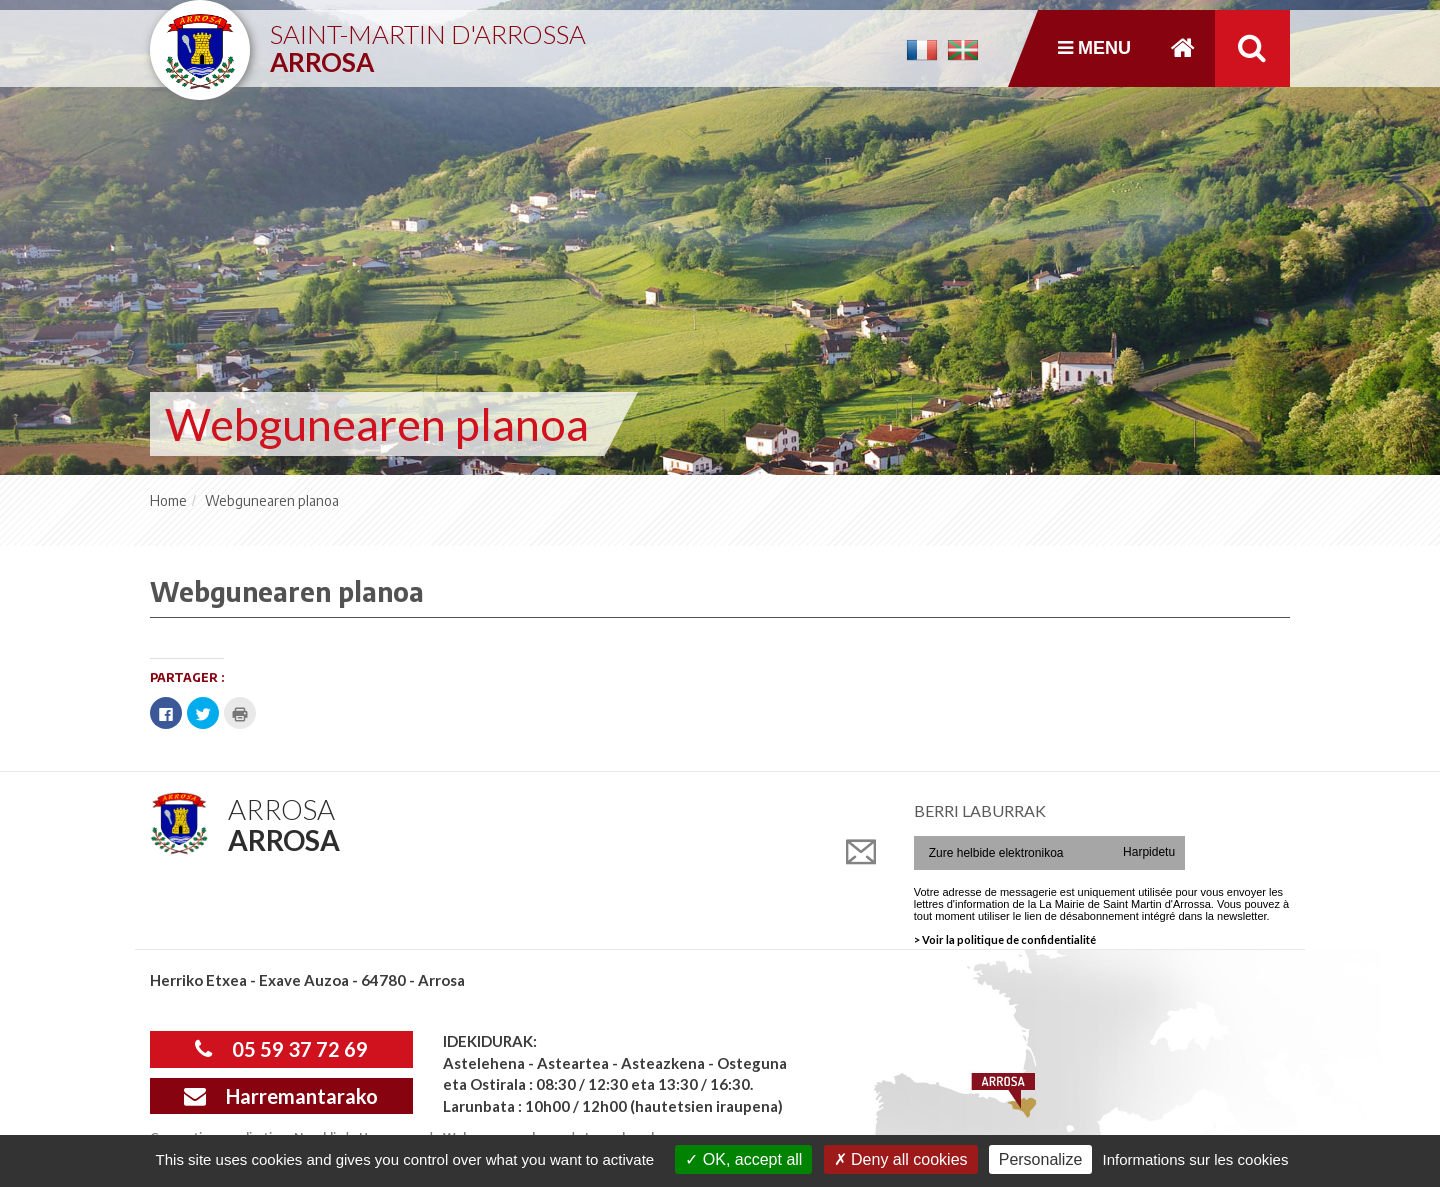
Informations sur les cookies (1195, 1159)
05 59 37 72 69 (281, 1049)
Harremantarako (281, 1096)
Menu (1094, 48)
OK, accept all (743, 1159)
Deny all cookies (901, 1159)
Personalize (1041, 1159)
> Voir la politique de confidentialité (1005, 939)
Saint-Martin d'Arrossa (428, 40)
